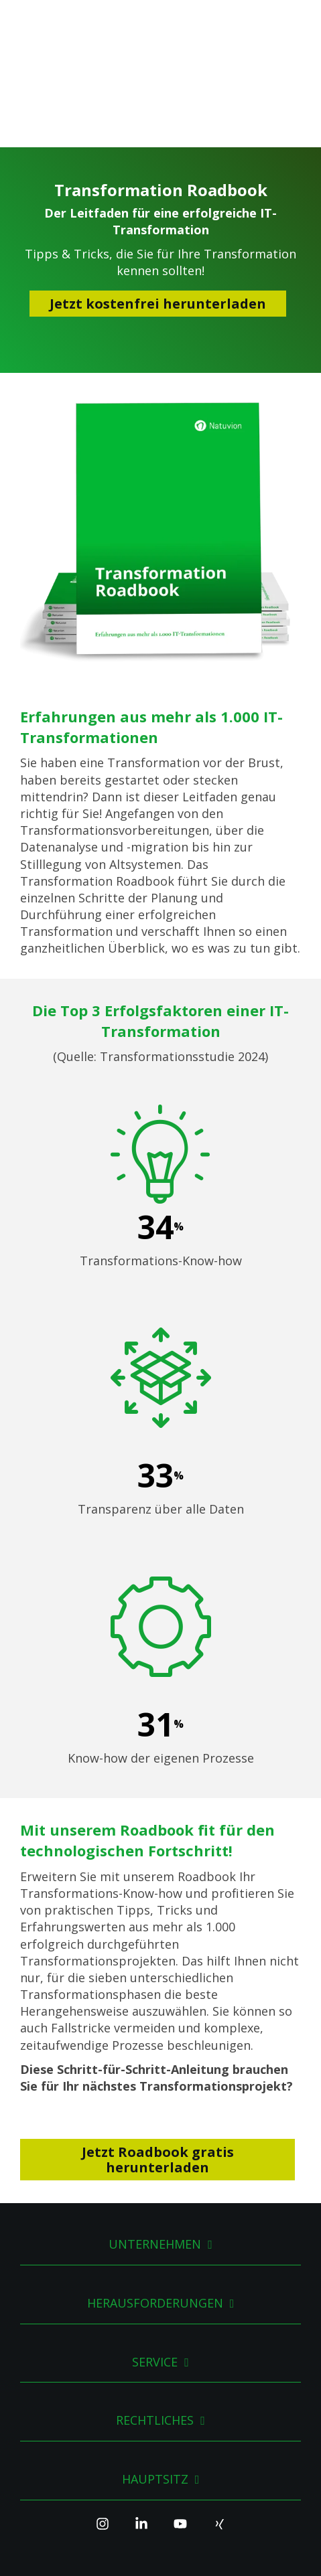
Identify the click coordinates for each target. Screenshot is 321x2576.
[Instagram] (102, 2429)
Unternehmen (155, 2144)
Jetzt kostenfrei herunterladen (158, 202)
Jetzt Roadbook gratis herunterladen (158, 2059)
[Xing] (219, 2429)
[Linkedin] (141, 2429)
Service (155, 2261)
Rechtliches (155, 2320)
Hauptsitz (155, 2378)
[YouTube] (180, 2429)
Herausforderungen (155, 2202)
